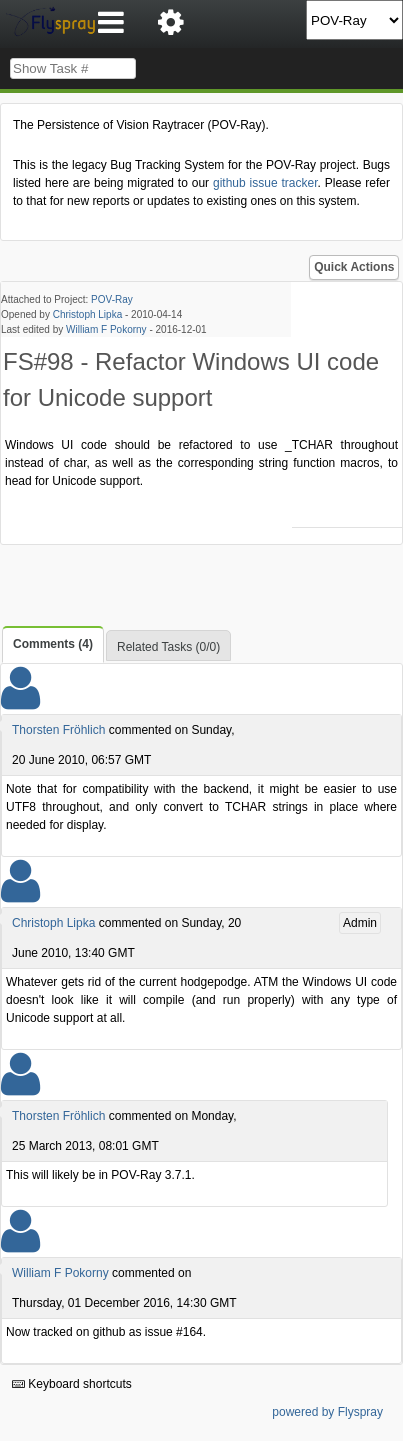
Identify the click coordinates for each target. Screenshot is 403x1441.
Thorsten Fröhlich (58, 730)
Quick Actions (354, 267)
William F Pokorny (106, 329)
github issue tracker (265, 183)
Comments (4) (53, 644)
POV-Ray (112, 299)
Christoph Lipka (87, 314)
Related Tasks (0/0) (168, 647)
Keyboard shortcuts (72, 1384)
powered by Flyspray (327, 1412)
